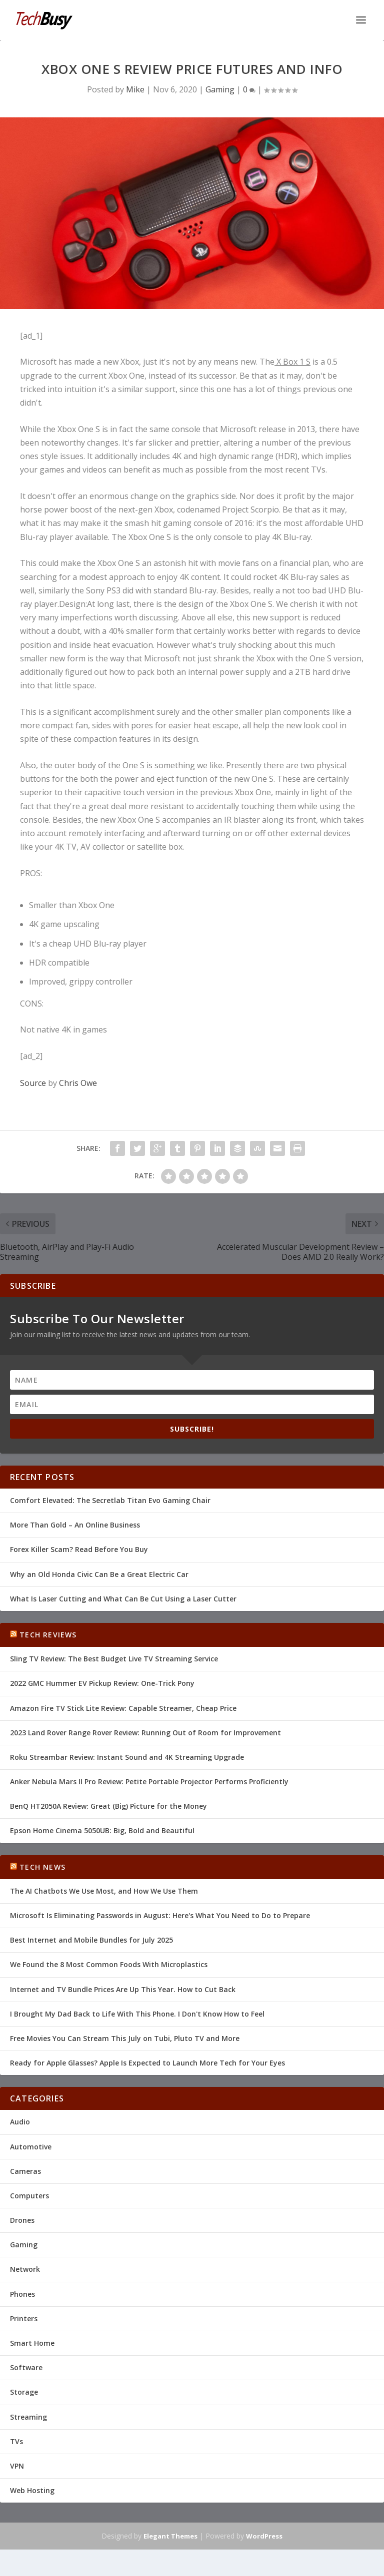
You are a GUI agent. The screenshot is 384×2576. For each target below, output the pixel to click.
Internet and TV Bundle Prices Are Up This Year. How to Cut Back (123, 1989)
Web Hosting (32, 2490)
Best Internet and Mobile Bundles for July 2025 (91, 1940)
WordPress (264, 2536)
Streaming (28, 2417)
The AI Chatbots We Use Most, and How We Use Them (104, 1891)
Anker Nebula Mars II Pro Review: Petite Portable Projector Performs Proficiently (149, 1781)
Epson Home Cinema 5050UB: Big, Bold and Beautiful (102, 1830)
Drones (22, 2220)
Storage (24, 2392)
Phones (22, 2294)
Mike (135, 89)
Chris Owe (78, 1082)
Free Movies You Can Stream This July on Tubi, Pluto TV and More (125, 2038)
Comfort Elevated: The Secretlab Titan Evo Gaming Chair (110, 1500)
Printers (24, 2318)
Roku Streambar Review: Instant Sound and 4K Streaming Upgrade (127, 1757)
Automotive (31, 2146)
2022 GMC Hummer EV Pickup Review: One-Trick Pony (102, 1683)
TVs (16, 2441)
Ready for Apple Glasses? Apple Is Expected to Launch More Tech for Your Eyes (147, 2062)
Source (33, 1082)
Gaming (220, 89)
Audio (20, 2121)
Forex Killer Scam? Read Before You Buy (79, 1549)
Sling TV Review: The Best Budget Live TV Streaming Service (114, 1658)
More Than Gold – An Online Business (75, 1525)
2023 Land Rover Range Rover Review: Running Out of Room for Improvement (145, 1732)
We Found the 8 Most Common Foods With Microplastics (109, 1964)
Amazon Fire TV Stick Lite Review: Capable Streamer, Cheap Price (123, 1708)
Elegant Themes (171, 2536)
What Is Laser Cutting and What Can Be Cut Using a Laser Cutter (123, 1598)
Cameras (25, 2171)
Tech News (43, 1867)
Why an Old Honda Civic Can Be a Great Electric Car (99, 1574)
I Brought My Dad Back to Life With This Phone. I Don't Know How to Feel (137, 2014)
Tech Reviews (48, 1634)
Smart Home (32, 2343)
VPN (17, 2466)
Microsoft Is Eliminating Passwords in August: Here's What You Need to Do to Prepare (160, 1915)
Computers (29, 2195)
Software (26, 2367)
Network (25, 2269)
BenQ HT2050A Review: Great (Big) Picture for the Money (108, 1806)
